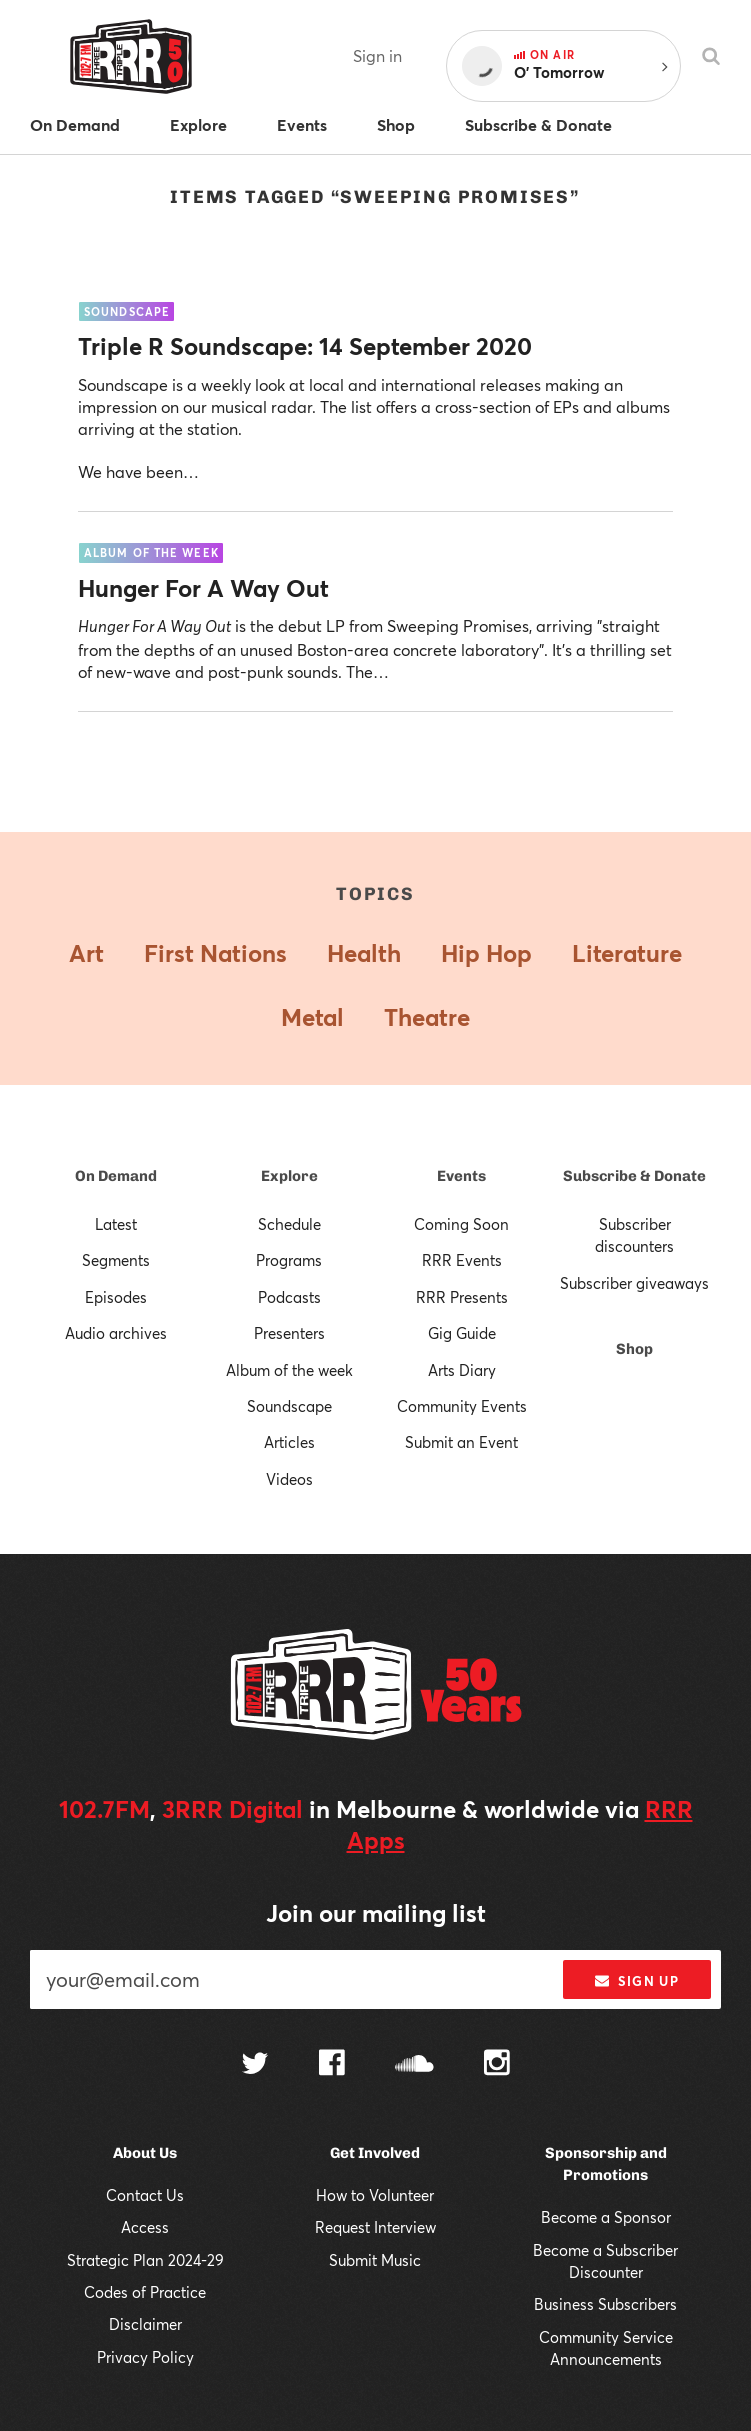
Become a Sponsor (606, 2217)
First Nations (215, 953)
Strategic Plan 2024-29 (145, 2260)
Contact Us (145, 2195)
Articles (289, 1442)
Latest (116, 1224)
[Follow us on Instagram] (497, 2065)
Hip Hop (486, 953)
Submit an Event (461, 1442)
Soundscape (289, 1406)
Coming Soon (461, 1224)
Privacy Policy (145, 2357)
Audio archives (116, 1333)
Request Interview (375, 2227)
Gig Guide (462, 1333)
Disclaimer (145, 2324)
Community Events (462, 1406)
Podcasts (289, 1297)
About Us (145, 2153)
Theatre (427, 1017)
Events (461, 1176)
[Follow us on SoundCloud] (414, 2065)
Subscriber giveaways (634, 1283)
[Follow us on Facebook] (332, 2065)
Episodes (116, 1297)
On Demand (116, 1176)
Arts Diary (462, 1370)
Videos (289, 1479)
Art (86, 953)
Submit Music (375, 2260)
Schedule (289, 1224)
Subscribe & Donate (634, 1176)
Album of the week (289, 1370)
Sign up (636, 1981)
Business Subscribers (605, 2304)
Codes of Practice (145, 2292)
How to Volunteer (375, 2195)
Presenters (289, 1333)
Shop (634, 1349)
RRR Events (462, 1260)
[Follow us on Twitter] (255, 2065)
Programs (289, 1260)
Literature (627, 953)
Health (364, 953)
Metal (312, 1017)
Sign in (377, 55)
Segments (116, 1260)
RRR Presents (462, 1297)
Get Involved (375, 2153)
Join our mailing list (376, 1913)
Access (145, 2227)
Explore (289, 1176)
